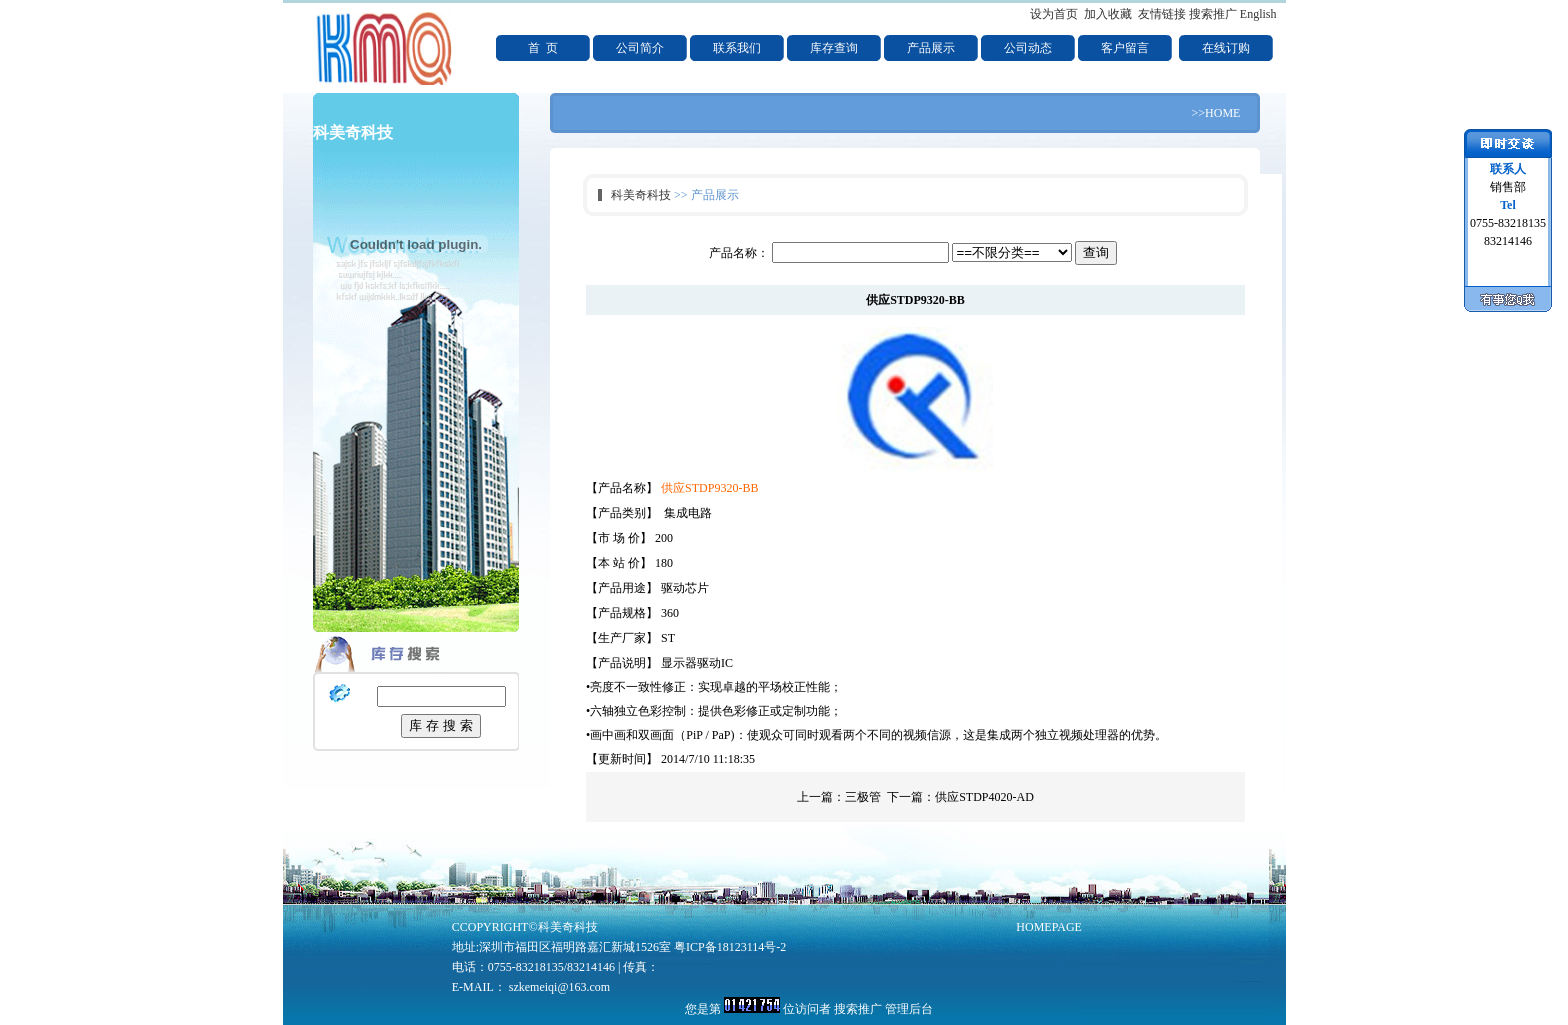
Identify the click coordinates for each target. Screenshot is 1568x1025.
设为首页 (1054, 14)
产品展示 (931, 48)
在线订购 (1226, 48)
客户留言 (1125, 48)
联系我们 (737, 48)
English (1258, 14)
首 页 (543, 48)
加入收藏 (1108, 14)
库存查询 (834, 48)
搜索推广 (1213, 14)
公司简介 (640, 48)
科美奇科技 (641, 195)
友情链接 (1162, 14)
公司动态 (1028, 48)
